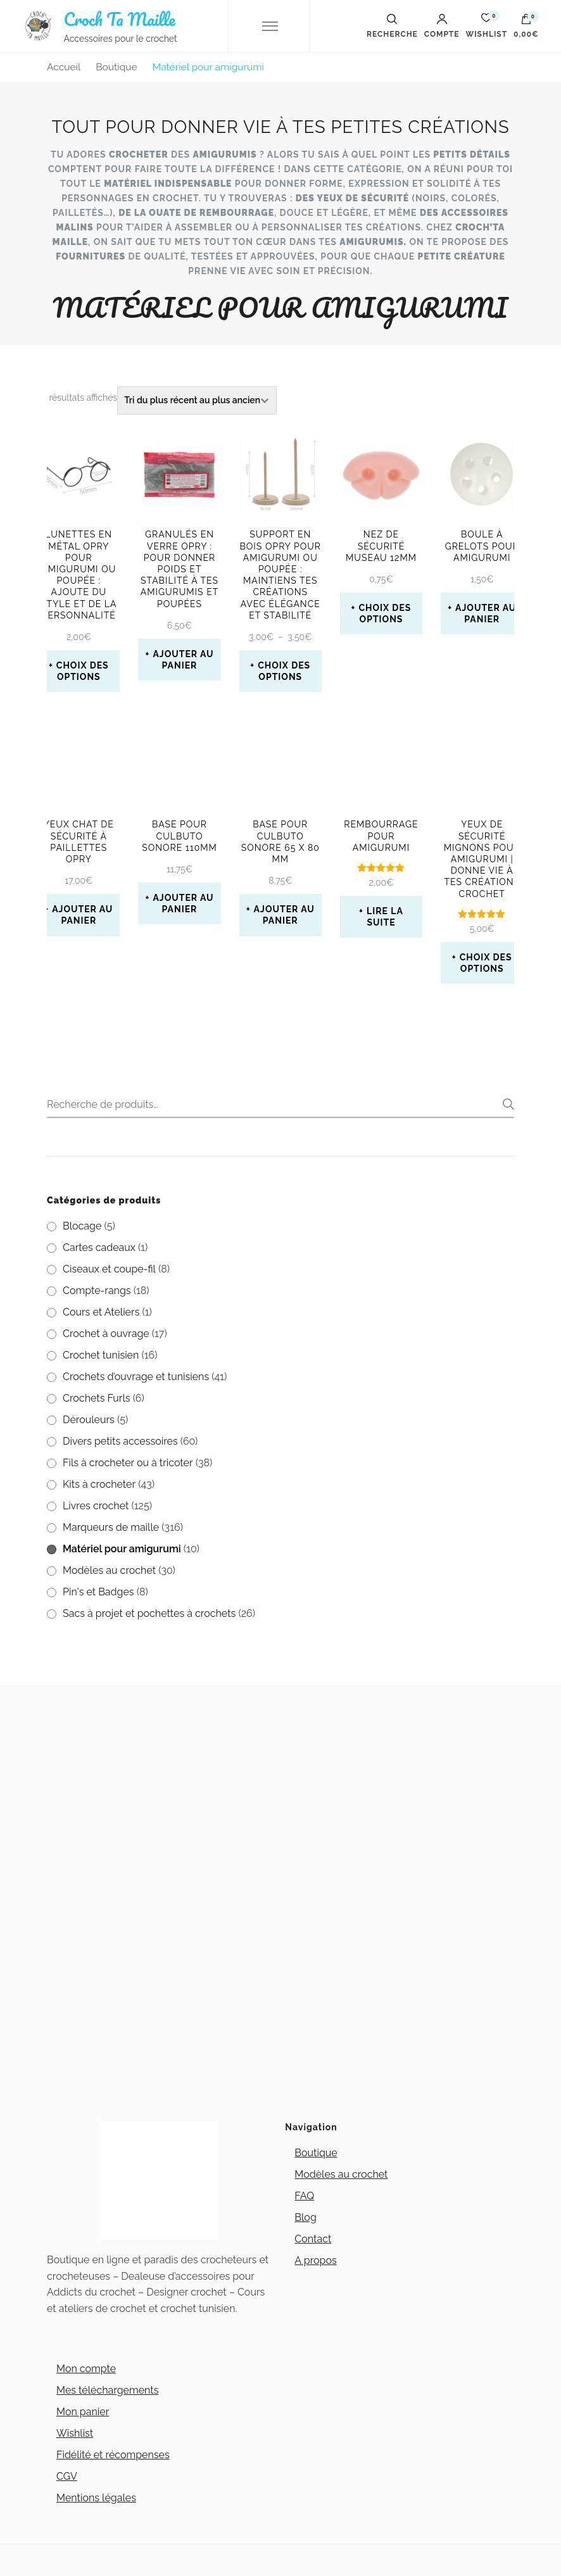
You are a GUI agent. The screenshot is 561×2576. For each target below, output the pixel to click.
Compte (442, 26)
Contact (312, 2239)
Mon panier (82, 2412)
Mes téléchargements (107, 2390)
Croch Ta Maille (119, 19)
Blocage (82, 1226)
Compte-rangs (97, 1291)
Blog (305, 2217)
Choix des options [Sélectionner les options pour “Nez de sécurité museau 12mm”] (384, 613)
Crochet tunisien (101, 1355)
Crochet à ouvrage (106, 1334)
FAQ (304, 2196)
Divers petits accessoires (120, 1441)
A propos (315, 2260)
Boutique (315, 2153)
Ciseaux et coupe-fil (109, 1269)
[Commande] (197, 400)
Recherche (504, 1104)
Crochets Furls (96, 1398)
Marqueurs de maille (111, 1527)
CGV (66, 2476)
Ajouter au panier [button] (183, 659)
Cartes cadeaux (99, 1247)
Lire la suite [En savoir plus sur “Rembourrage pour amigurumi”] (385, 916)
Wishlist (74, 2433)
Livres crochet (96, 1506)
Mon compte (86, 2369)
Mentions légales (96, 2498)
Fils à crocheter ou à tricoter (128, 1463)
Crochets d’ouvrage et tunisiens (136, 1377)
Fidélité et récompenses (113, 2455)
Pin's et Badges (98, 1592)
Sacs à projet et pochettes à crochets (149, 1613)
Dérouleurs (89, 1420)
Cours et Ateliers (101, 1312)
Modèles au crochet (109, 1570)
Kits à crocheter (99, 1484)
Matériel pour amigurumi (122, 1549)
